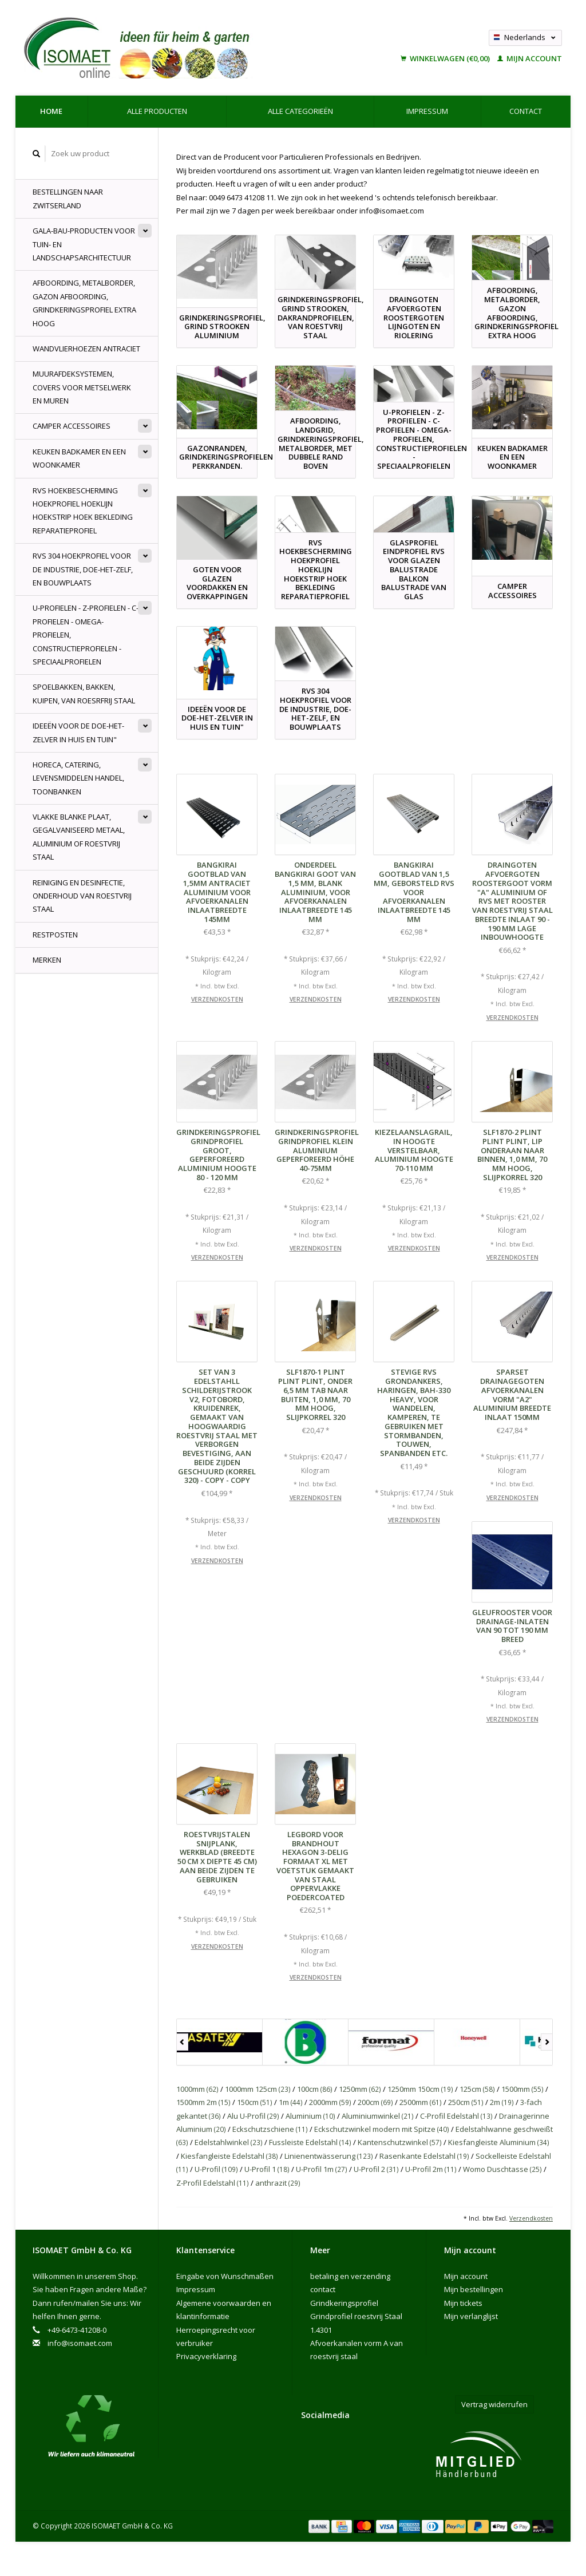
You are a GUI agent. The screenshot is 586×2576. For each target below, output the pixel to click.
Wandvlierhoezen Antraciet (86, 348)
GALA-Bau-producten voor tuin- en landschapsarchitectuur (84, 244)
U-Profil (216, 2169)
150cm (254, 2102)
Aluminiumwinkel (378, 2116)
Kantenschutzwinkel (400, 2142)
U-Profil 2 (376, 2169)
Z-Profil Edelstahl (212, 2183)
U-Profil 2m (431, 2169)
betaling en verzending (350, 2276)
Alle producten (157, 111)
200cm (375, 2102)
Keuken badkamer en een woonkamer (79, 458)
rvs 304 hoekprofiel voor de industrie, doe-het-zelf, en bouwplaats (83, 569)
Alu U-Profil (253, 2116)
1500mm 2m (203, 2102)
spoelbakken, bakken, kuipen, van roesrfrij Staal (84, 693)
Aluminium (310, 2116)
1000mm (197, 2089)
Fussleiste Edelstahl (310, 2142)
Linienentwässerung (328, 2156)
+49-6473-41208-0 (76, 2330)
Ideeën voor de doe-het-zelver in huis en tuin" (78, 732)
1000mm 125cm (258, 2089)
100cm (314, 2089)
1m (291, 2102)
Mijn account (529, 58)
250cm (466, 2102)
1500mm (522, 2089)
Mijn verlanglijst (471, 2316)
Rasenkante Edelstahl (424, 2156)
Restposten (55, 934)
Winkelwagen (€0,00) (446, 58)
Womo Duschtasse (502, 2169)
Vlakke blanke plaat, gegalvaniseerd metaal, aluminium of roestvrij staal (79, 837)
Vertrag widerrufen (494, 2404)
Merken (47, 960)
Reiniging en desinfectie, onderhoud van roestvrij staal (82, 896)
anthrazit (277, 2183)
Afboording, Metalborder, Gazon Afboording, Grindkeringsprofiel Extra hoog (84, 303)
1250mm (360, 2089)
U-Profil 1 (267, 2169)
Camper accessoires (71, 426)
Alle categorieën (300, 111)
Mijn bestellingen (473, 2289)
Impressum (427, 111)
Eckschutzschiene (270, 2129)
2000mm (330, 2102)
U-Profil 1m (321, 2169)
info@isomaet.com (79, 2343)
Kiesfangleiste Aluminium (498, 2142)
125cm (477, 2089)
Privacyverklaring (206, 2356)
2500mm (420, 2102)
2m (502, 2102)
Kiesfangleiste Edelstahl (229, 2156)
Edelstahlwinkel (229, 2142)
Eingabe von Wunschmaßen (225, 2276)
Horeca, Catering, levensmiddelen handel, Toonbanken (78, 778)
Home (51, 111)
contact (525, 111)
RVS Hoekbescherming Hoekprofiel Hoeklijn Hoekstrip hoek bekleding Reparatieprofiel (83, 510)
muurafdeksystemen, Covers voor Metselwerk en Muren (82, 387)
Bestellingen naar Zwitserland (68, 198)
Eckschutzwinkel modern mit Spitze (381, 2129)
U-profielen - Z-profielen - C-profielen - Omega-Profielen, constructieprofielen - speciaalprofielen (85, 635)
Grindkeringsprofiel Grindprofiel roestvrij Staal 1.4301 (356, 2316)
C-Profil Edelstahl (456, 2116)
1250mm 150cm (420, 2089)
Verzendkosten (217, 999)
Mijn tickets (463, 2303)
